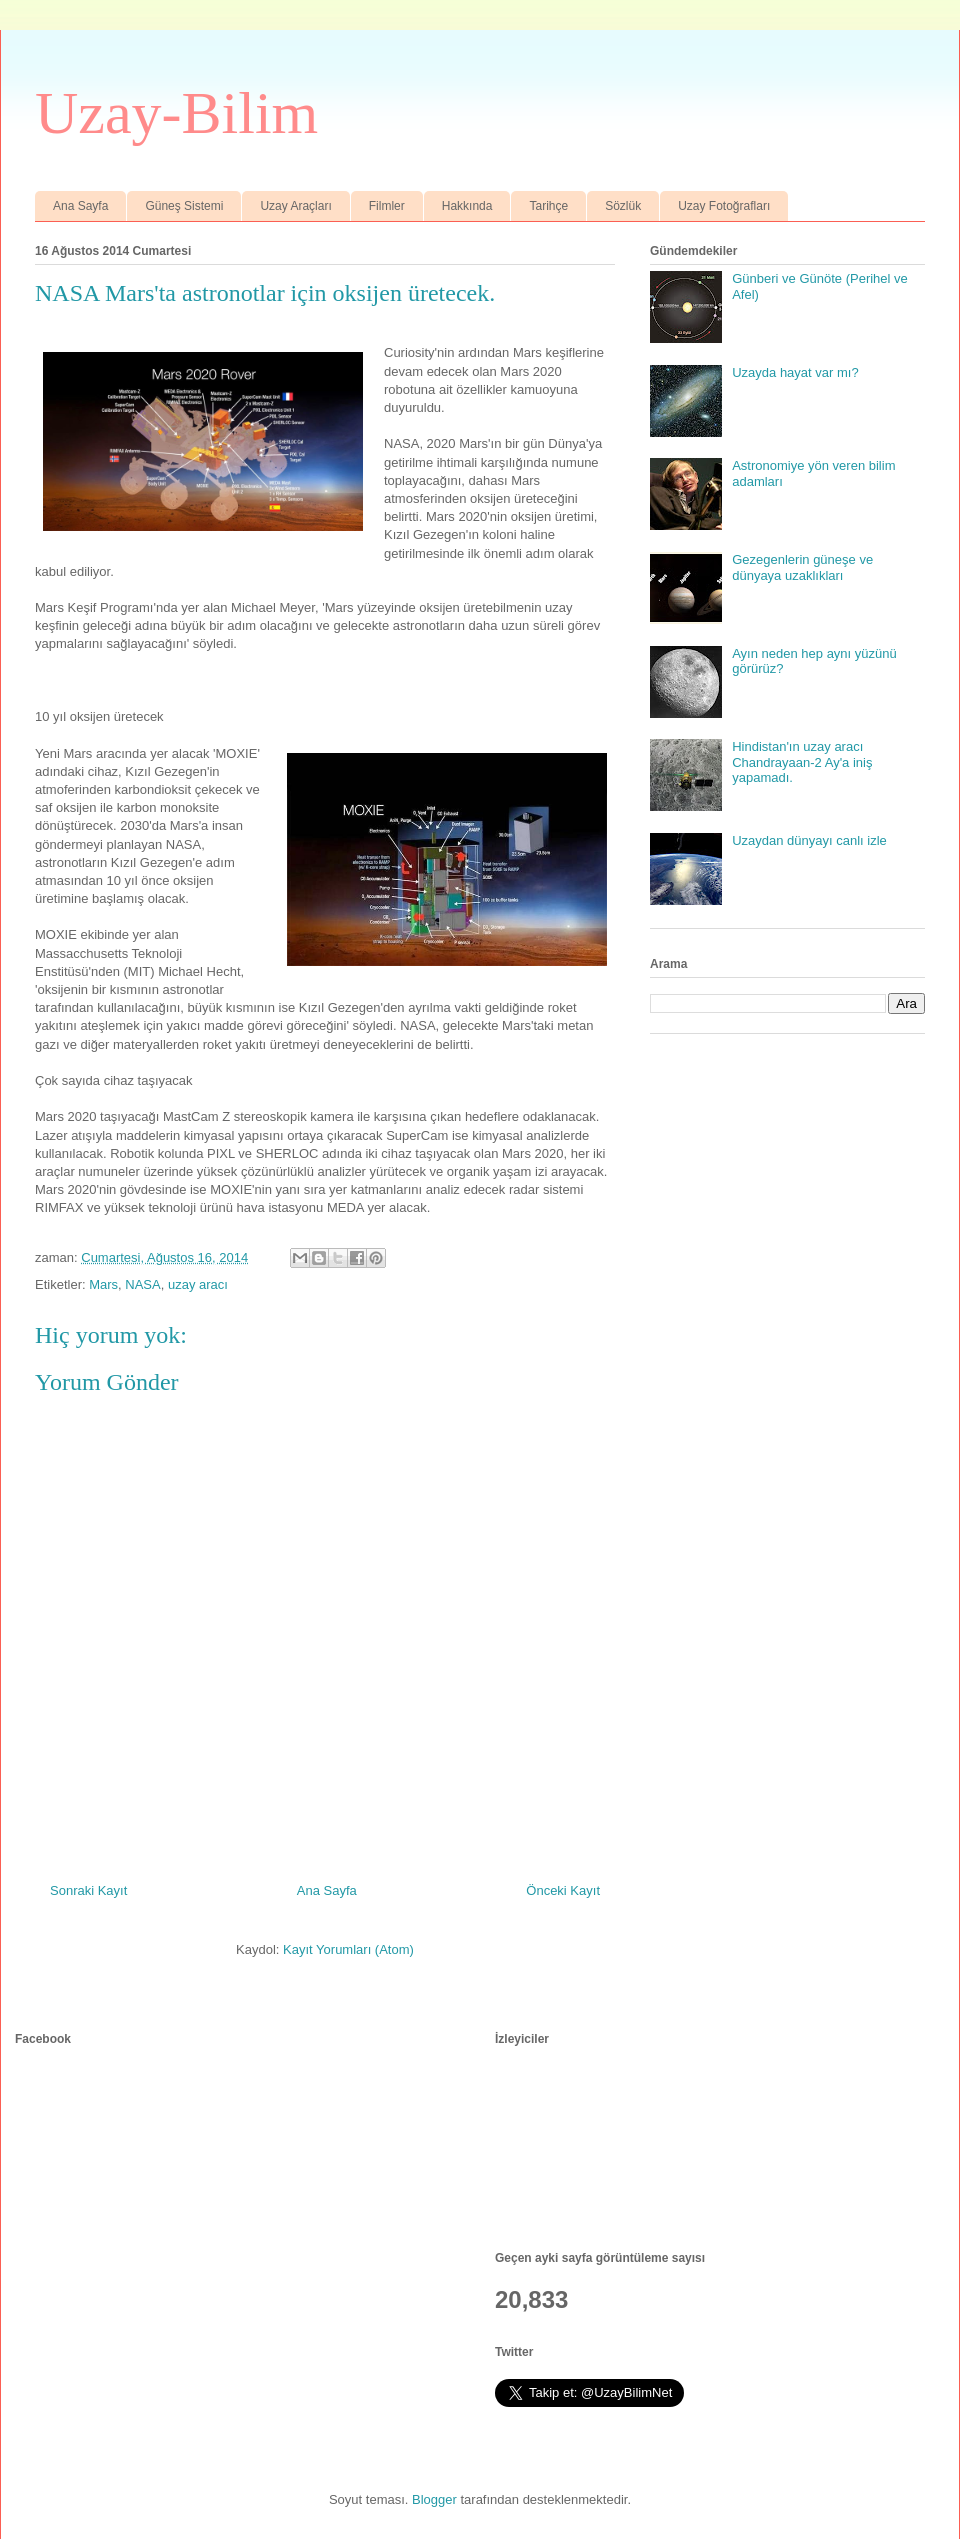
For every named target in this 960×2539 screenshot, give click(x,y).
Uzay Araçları (295, 206)
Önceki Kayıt (563, 1890)
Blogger (434, 2499)
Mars (103, 1284)
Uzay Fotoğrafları (724, 206)
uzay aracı (198, 1284)
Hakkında (467, 206)
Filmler (387, 206)
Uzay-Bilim (176, 113)
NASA (142, 1284)
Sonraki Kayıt (88, 1890)
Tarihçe (548, 206)
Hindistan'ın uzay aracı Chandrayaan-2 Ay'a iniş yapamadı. (802, 762)
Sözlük (623, 206)
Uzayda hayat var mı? (795, 372)
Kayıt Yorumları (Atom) (348, 1949)
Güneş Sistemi (184, 206)
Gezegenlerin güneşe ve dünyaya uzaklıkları (802, 567)
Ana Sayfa (80, 206)
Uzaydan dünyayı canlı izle (809, 840)
